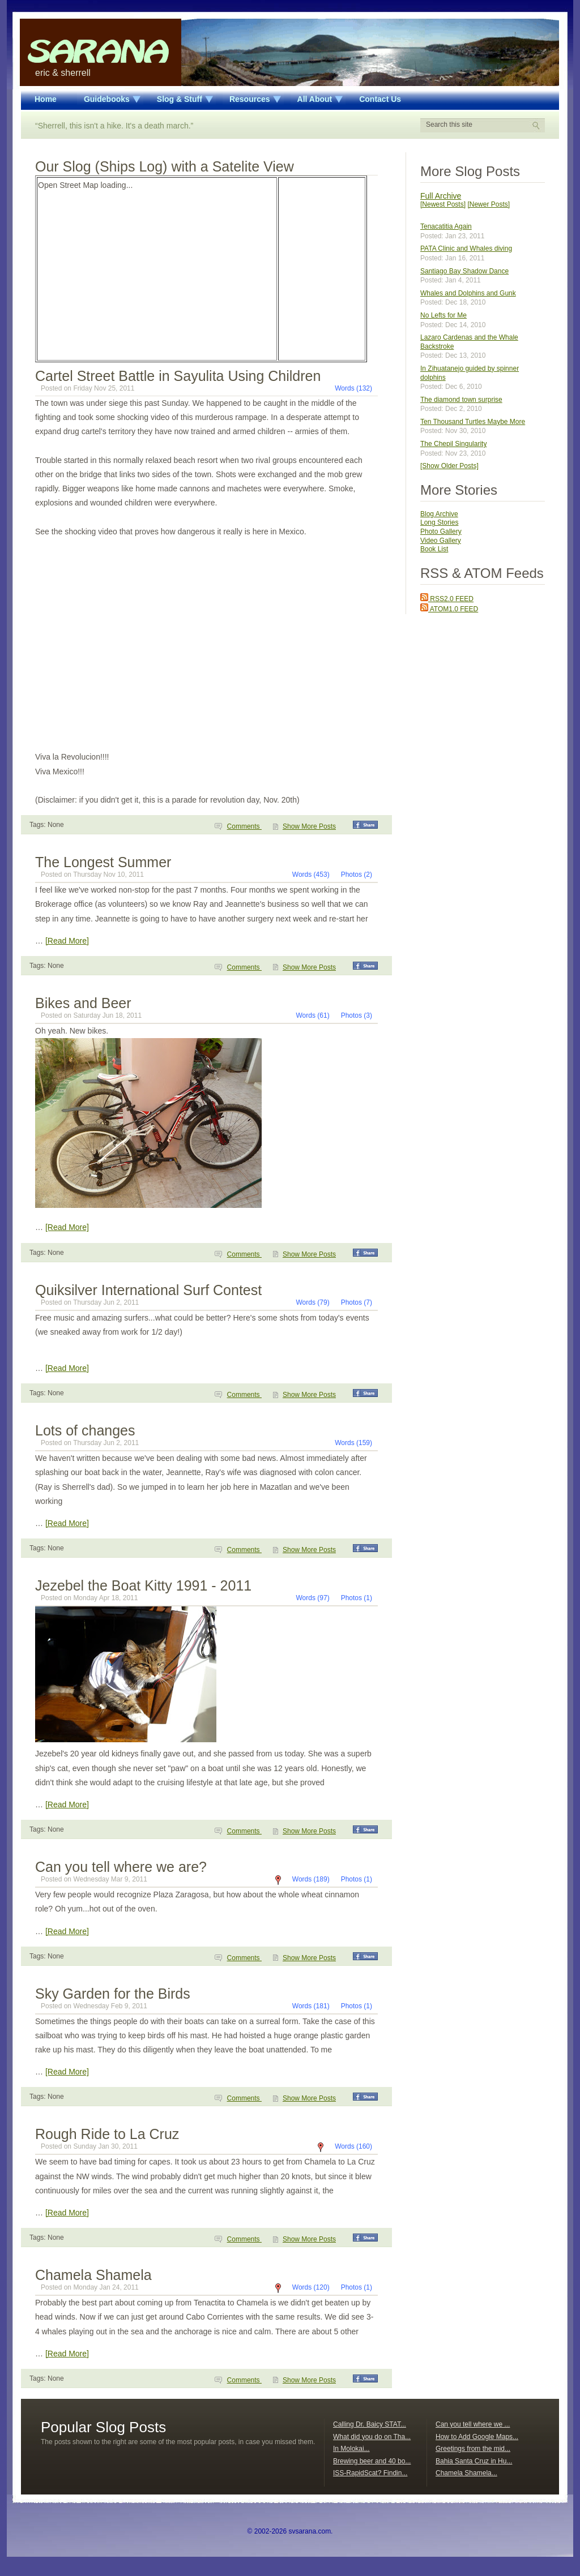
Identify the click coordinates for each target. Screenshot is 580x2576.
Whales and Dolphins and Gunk (468, 293)
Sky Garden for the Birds (112, 1993)
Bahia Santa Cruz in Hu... (474, 2461)
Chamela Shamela (93, 2275)
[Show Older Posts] (449, 466)
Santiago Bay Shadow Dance (464, 271)
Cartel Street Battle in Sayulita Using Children (178, 376)
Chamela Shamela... (466, 2473)
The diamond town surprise (461, 400)
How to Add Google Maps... (477, 2437)
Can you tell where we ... (473, 2424)
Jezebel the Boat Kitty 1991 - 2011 (143, 1585)
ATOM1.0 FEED (449, 609)
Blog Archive (439, 514)
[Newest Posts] (443, 204)
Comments (244, 826)
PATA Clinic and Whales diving (466, 248)
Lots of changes (85, 1430)
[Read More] (67, 940)
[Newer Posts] (488, 204)
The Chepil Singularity (453, 444)
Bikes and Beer (83, 1003)
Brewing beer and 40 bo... (372, 2461)
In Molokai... (351, 2449)
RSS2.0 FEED (447, 599)
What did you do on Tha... (372, 2437)
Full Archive (440, 195)
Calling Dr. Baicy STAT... (369, 2424)
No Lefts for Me (443, 315)
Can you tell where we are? (121, 1867)
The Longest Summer (103, 862)
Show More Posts (309, 826)
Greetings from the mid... (473, 2449)
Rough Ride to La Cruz (107, 2134)
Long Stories (439, 522)
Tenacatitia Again (446, 226)
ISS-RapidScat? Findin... (370, 2473)
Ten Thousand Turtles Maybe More (472, 422)
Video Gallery (440, 541)
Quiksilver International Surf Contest (148, 1290)
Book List (434, 549)
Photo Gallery (441, 531)
